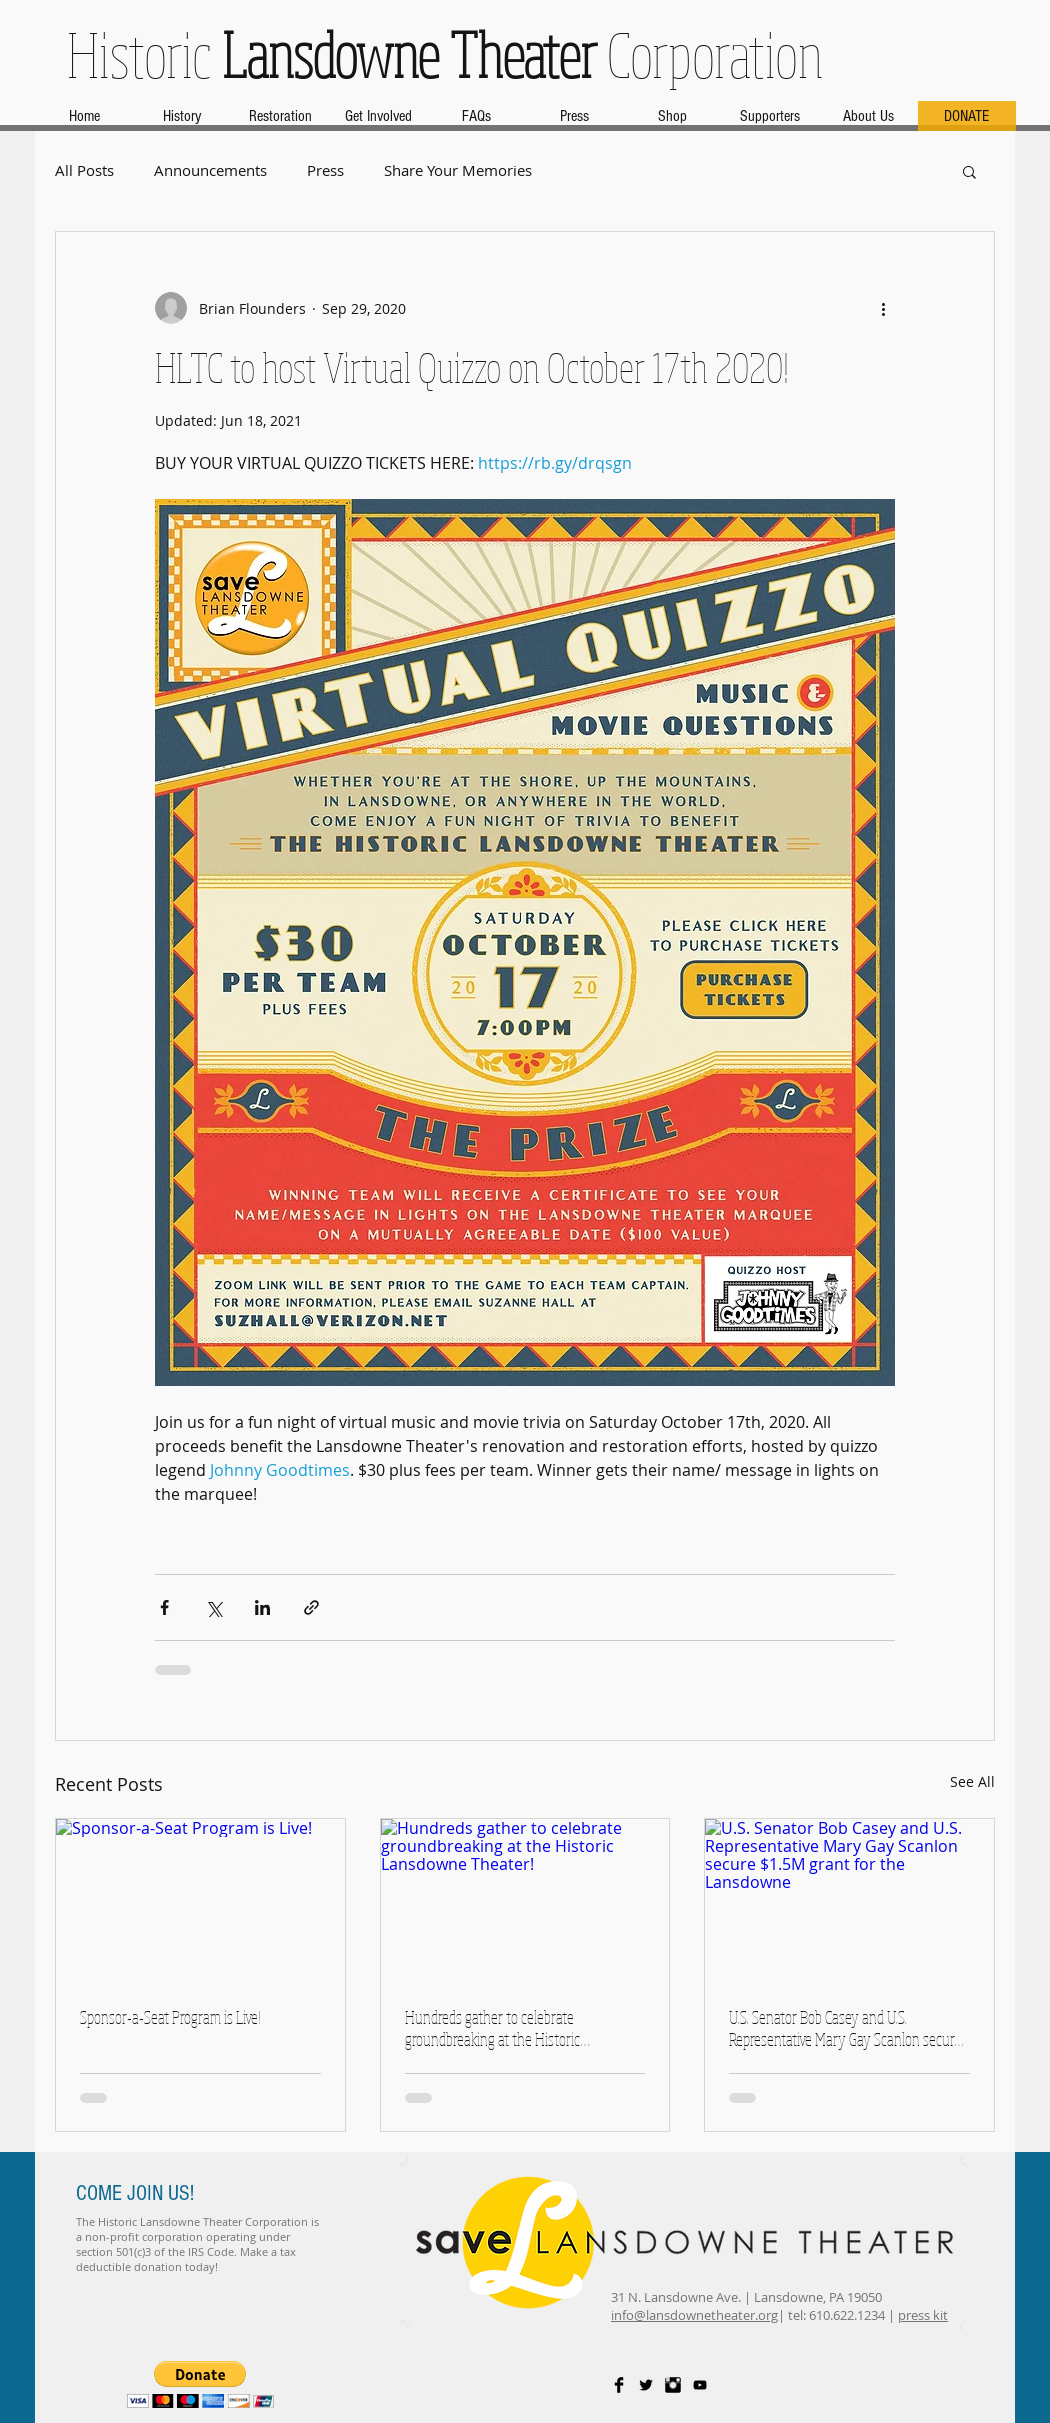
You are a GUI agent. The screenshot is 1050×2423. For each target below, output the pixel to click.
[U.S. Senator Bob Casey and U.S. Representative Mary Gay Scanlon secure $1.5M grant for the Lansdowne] (849, 1900)
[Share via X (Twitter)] (213, 1607)
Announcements (210, 170)
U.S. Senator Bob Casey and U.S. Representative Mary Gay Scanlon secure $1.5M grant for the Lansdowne (845, 2028)
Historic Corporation (445, 54)
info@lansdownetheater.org (694, 2315)
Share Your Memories (458, 170)
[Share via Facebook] (164, 1607)
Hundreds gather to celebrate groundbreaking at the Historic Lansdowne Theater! (492, 2028)
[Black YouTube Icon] (700, 2385)
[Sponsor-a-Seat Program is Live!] (200, 1900)
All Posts (84, 170)
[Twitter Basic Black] (646, 2385)
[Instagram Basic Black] (673, 2385)
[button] (969, 171)
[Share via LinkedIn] (262, 1607)
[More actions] (883, 308)
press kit (923, 2315)
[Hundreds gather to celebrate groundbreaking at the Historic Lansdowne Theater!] (525, 1900)
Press (325, 170)
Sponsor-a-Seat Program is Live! (170, 2017)
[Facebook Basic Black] (619, 2385)
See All (972, 1781)
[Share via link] (311, 1607)
